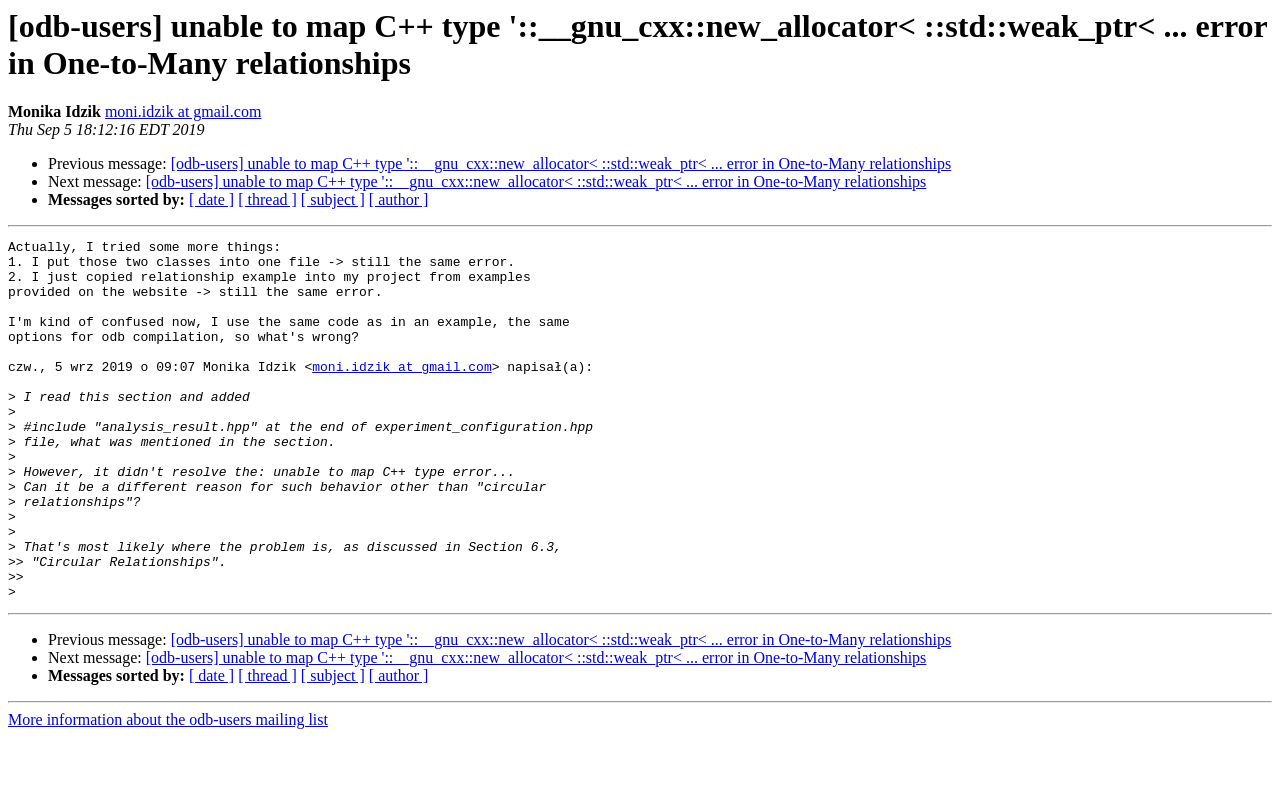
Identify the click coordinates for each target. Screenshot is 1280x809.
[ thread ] (267, 199)
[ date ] (211, 199)
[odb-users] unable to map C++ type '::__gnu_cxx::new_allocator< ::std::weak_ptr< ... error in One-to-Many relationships (561, 163)
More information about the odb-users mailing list (168, 791)
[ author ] (399, 199)
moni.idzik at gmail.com (183, 111)
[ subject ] (333, 199)
